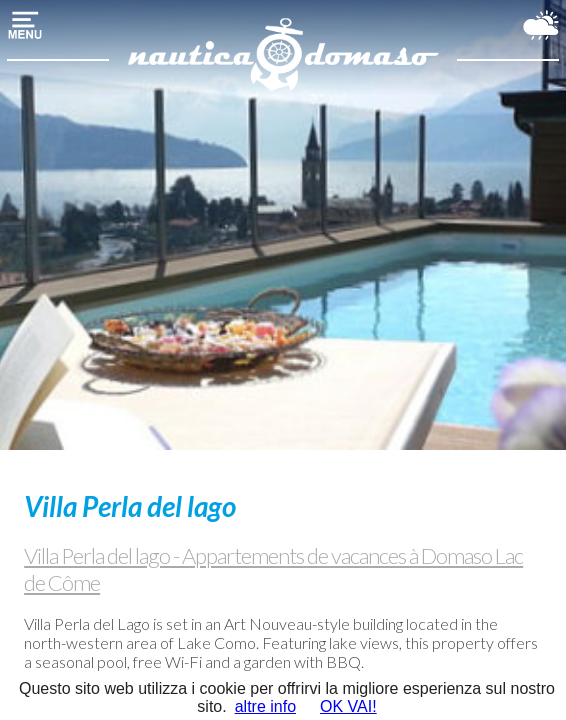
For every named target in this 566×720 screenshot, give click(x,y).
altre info (265, 706)
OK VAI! (348, 706)
